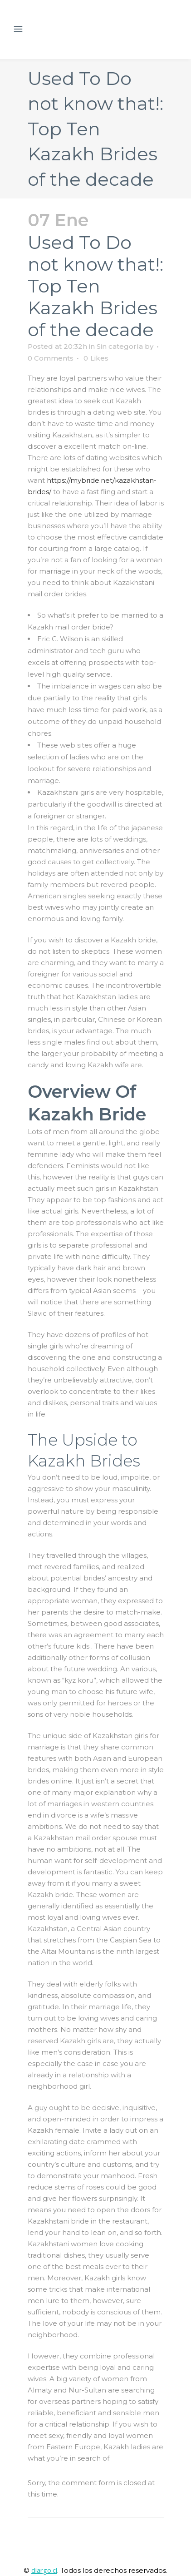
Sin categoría (120, 346)
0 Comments (50, 358)
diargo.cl (44, 2570)
